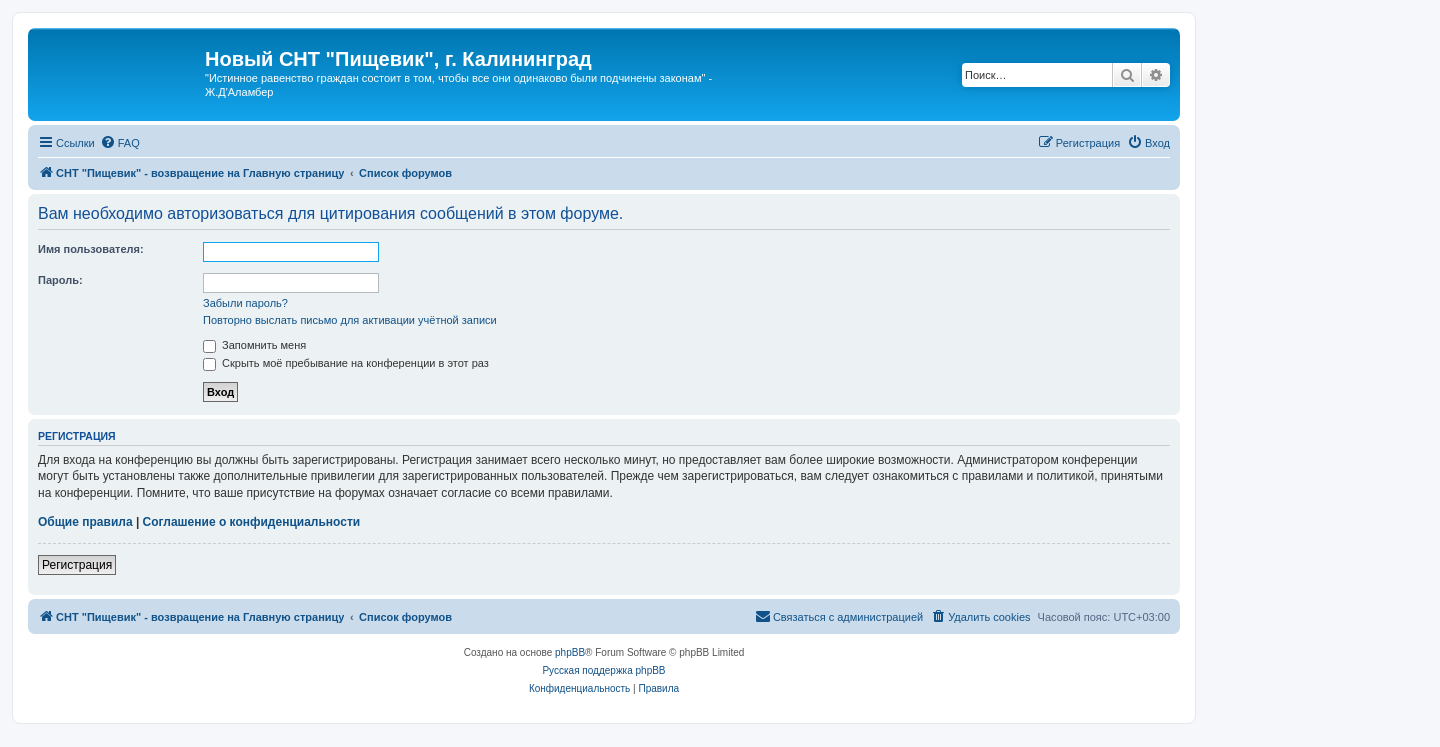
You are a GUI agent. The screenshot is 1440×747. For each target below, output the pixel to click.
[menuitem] (120, 143)
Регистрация (77, 565)
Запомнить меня (254, 345)
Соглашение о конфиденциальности (252, 522)
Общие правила (85, 522)
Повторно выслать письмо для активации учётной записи (350, 320)
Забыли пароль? (245, 303)
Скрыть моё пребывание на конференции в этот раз (346, 363)
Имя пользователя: (91, 249)
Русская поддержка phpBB (603, 670)
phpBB (570, 652)
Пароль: (60, 280)
